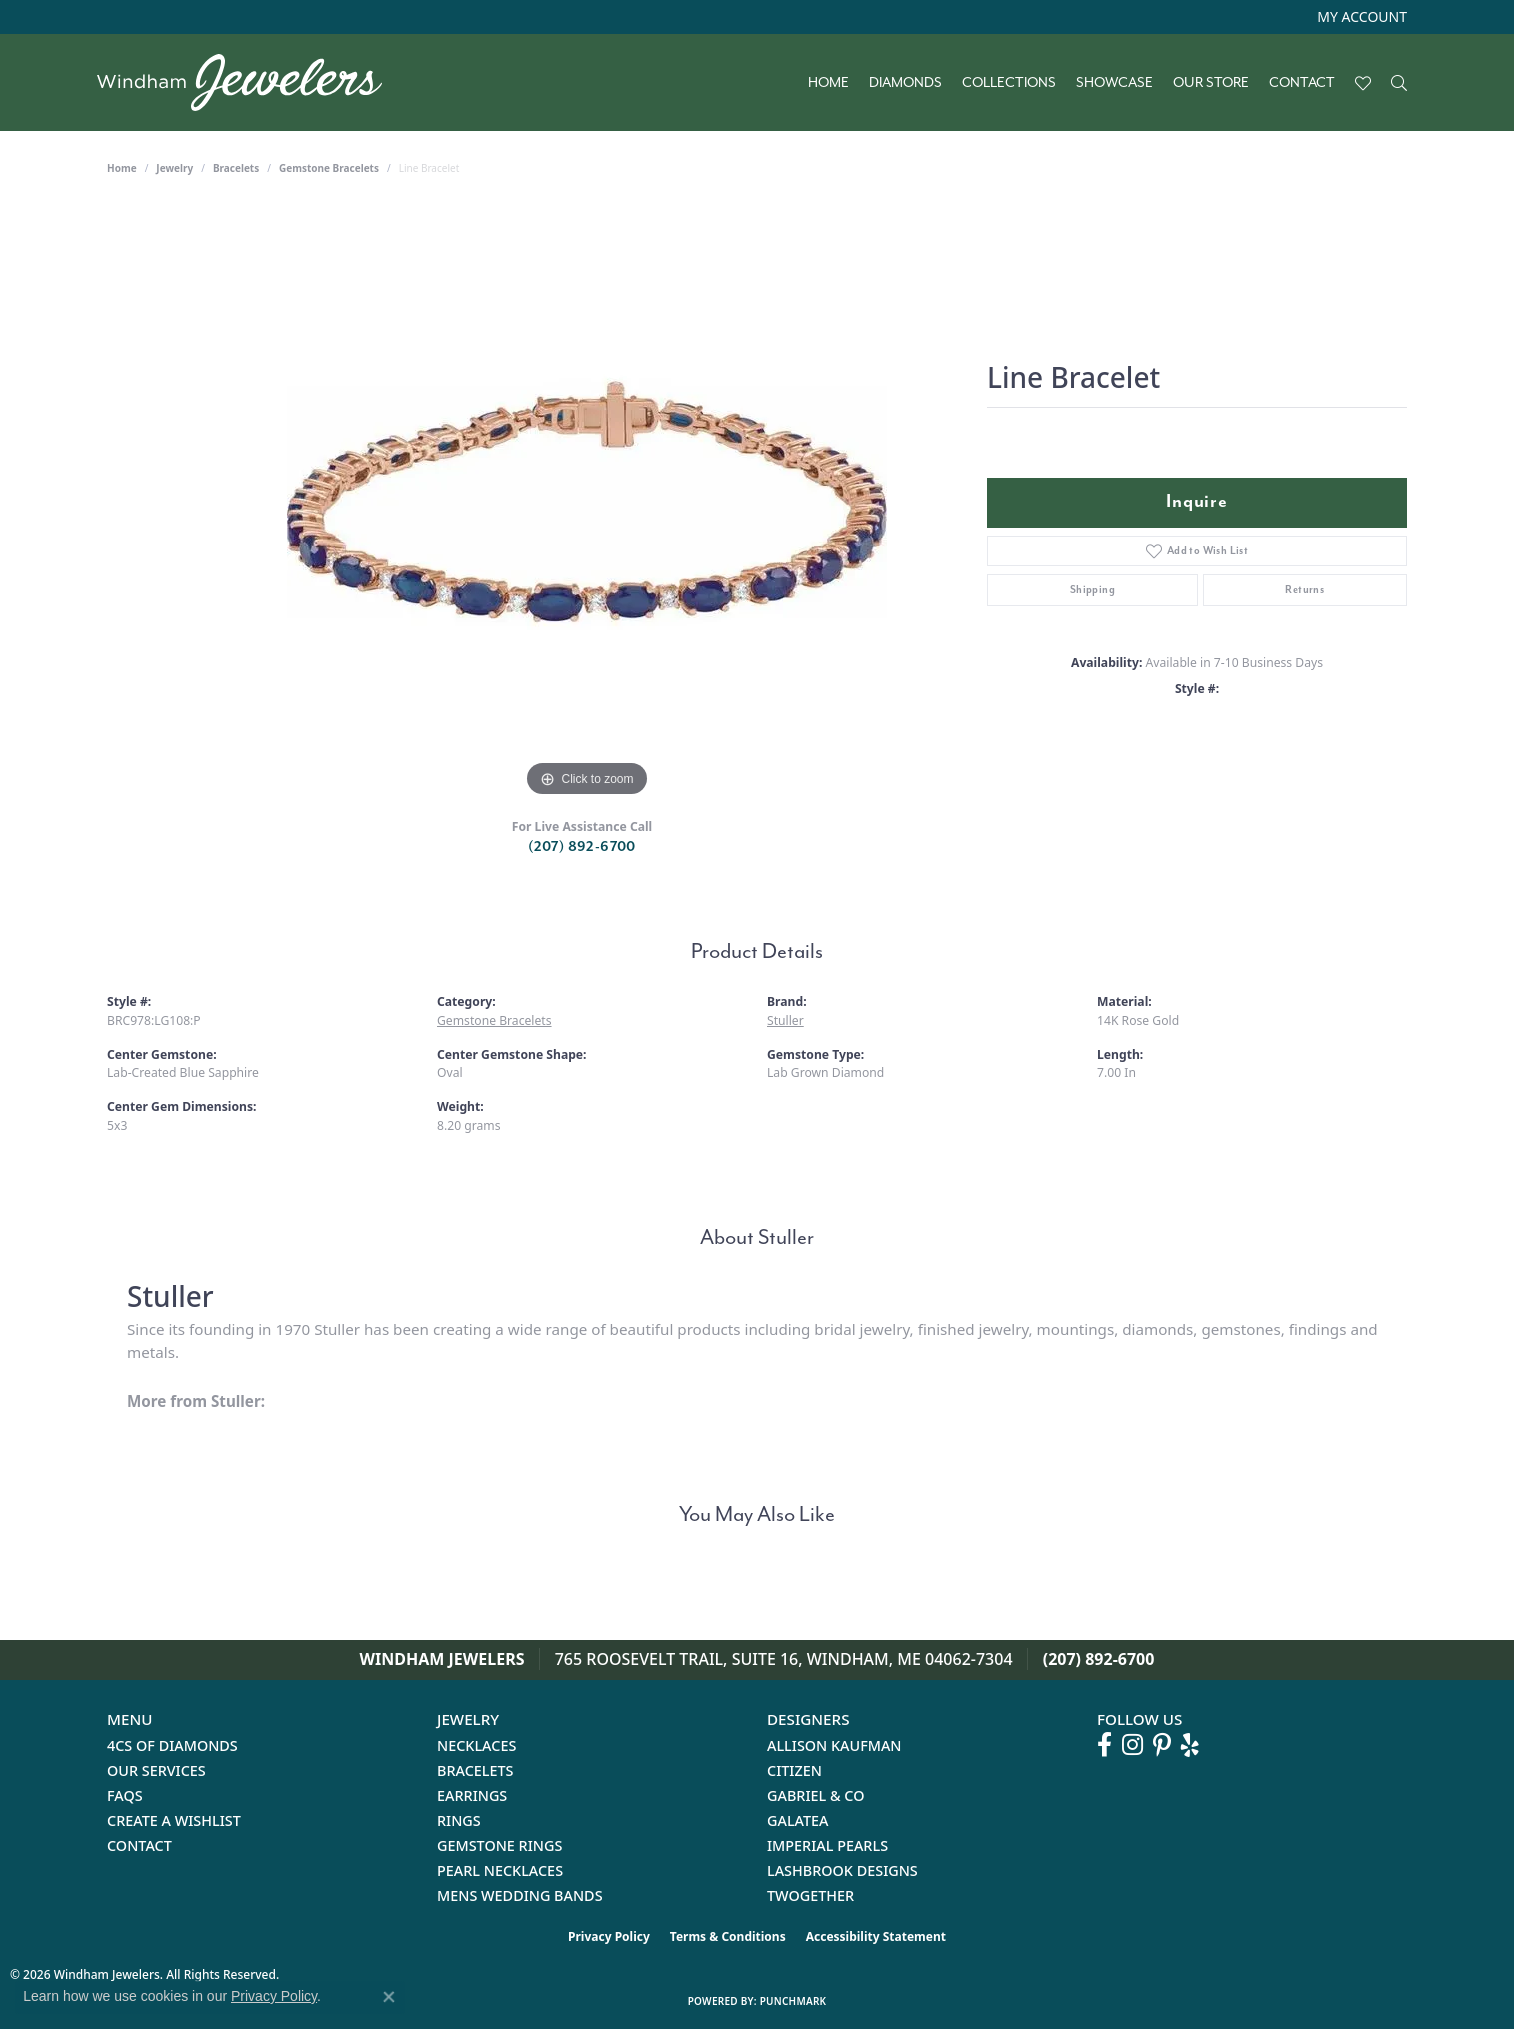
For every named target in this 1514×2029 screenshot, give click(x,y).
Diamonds (905, 83)
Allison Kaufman (834, 1745)
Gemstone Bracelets (329, 168)
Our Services (156, 1770)
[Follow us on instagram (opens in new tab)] (1132, 1745)
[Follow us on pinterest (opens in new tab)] (1162, 1745)
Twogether (810, 1895)
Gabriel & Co (815, 1795)
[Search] (1399, 83)
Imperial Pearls (827, 1845)
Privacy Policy (609, 1936)
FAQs (125, 1795)
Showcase (1114, 83)
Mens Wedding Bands (520, 1895)
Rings (459, 1820)
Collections (1009, 83)
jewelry (174, 168)
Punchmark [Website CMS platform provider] (793, 2001)
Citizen (794, 1770)
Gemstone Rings (499, 1845)
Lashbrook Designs (842, 1870)
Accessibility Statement (876, 1936)
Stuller (785, 1020)
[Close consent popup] (389, 1997)
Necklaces (476, 1745)
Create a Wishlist (174, 1820)
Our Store (1211, 83)
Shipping (1092, 589)
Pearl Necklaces (500, 1870)
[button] (1360, 17)
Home (828, 83)
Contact (1302, 83)
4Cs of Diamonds (172, 1745)
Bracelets (236, 168)
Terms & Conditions (728, 1936)
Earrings (472, 1795)
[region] (587, 502)
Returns (1304, 589)
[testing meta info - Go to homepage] (249, 82)
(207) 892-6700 (582, 846)
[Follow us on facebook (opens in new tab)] (1104, 1745)
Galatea (798, 1820)
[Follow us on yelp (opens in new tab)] (1190, 1745)
